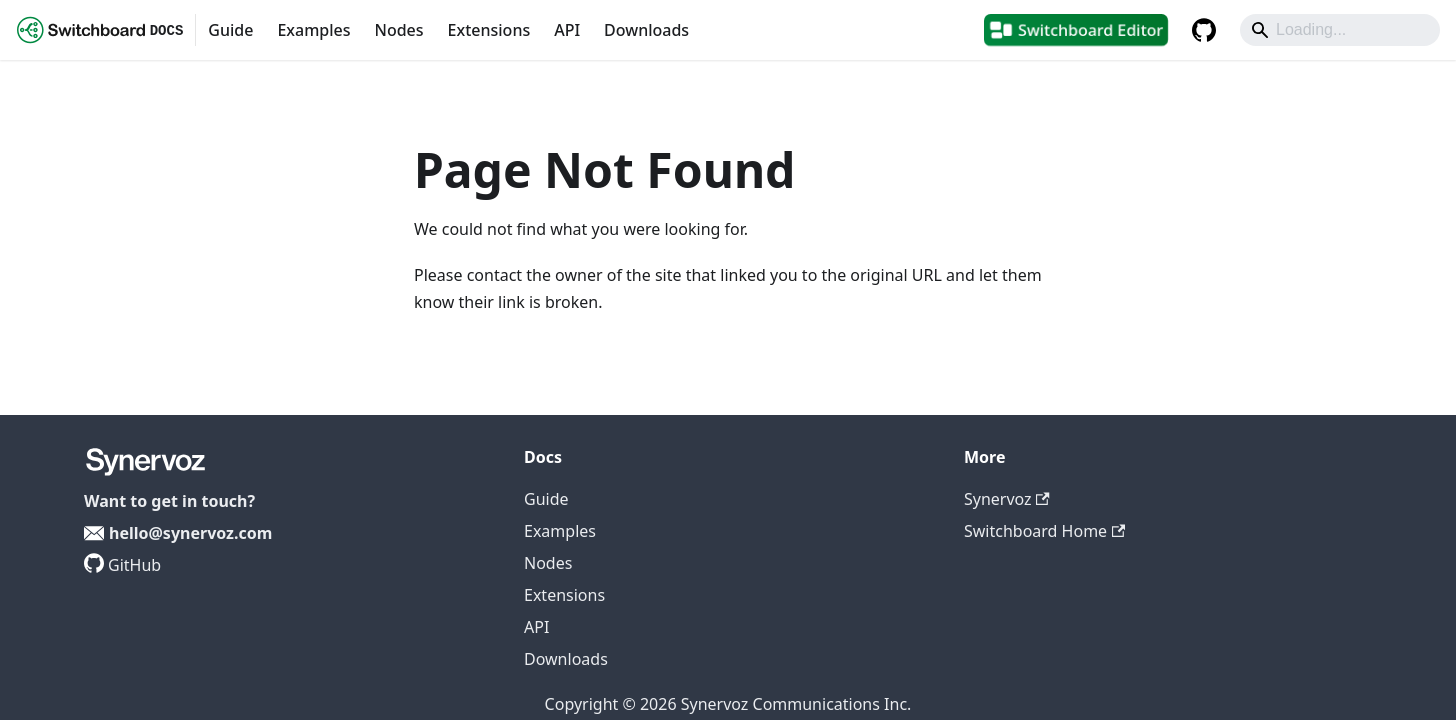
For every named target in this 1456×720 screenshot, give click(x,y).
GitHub (134, 565)
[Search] (1340, 30)
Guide (230, 30)
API (567, 30)
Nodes (398, 30)
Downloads (646, 30)
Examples (313, 30)
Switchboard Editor (1090, 30)
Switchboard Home (1044, 531)
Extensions (489, 30)
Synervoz (1007, 499)
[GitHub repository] (1204, 30)
